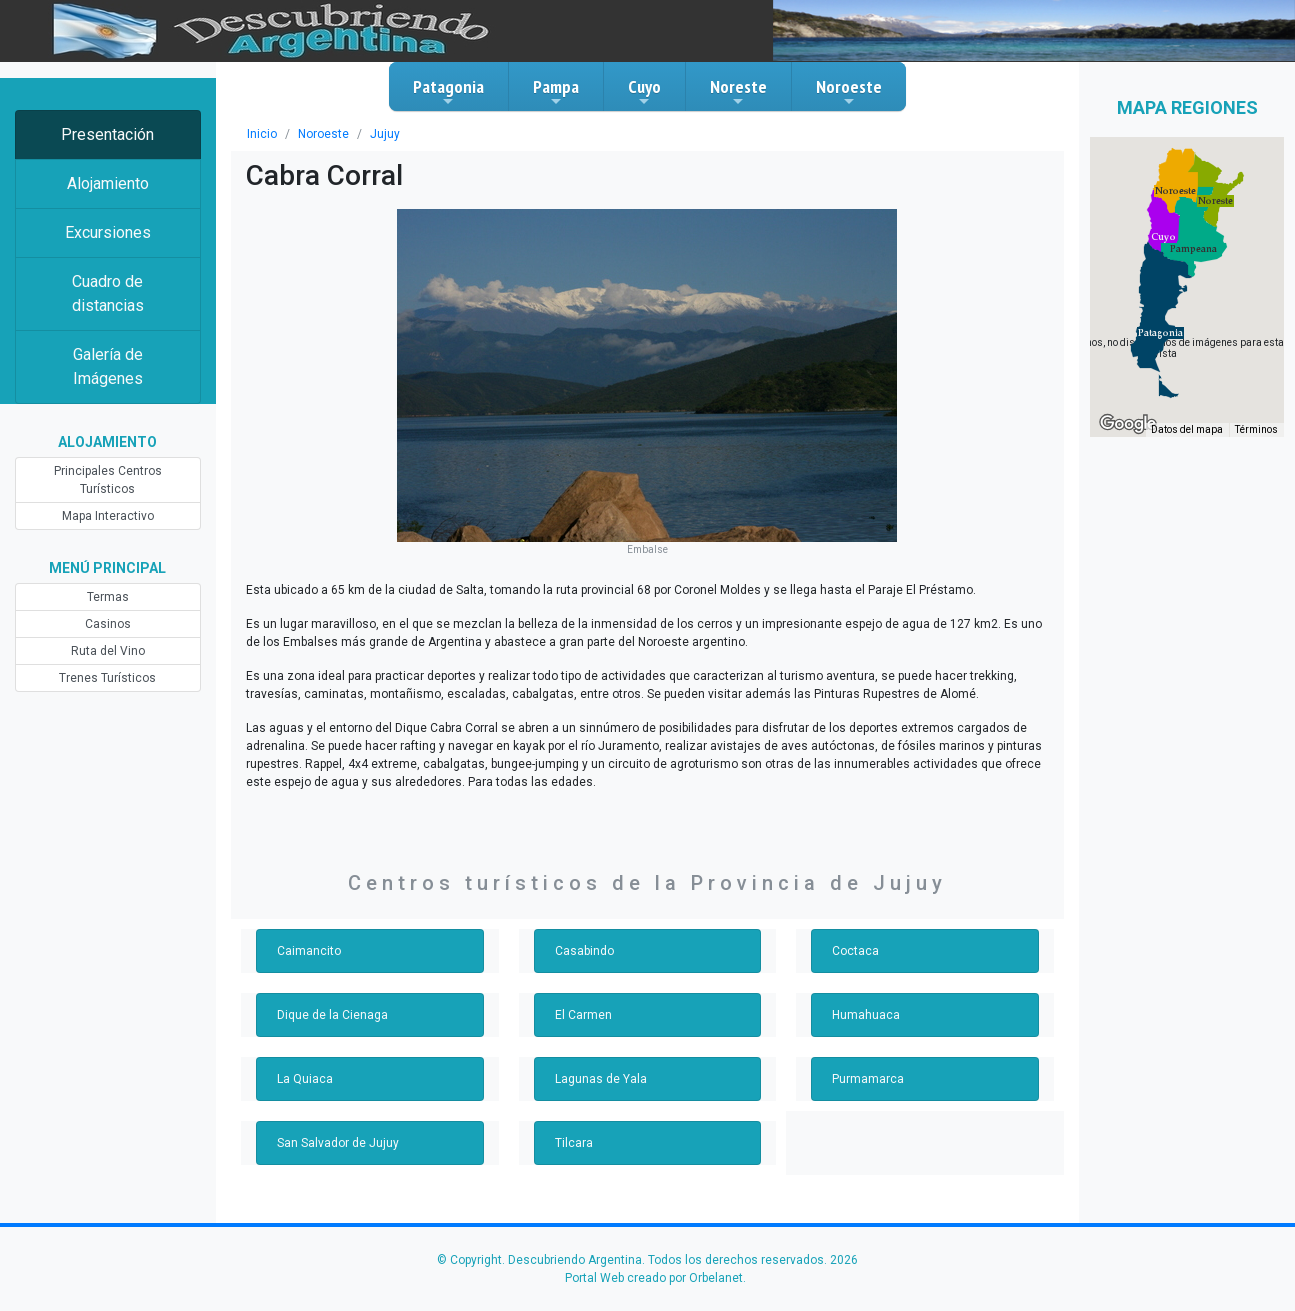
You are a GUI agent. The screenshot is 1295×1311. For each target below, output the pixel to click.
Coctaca (855, 951)
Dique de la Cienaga (332, 1015)
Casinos (108, 624)
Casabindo (584, 951)
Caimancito (309, 951)
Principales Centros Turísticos (108, 480)
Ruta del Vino (108, 651)
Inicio (262, 134)
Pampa (556, 92)
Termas (108, 597)
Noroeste (849, 92)
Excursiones (108, 232)
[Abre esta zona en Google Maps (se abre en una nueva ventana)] (1128, 424)
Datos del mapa (1187, 429)
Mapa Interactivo (108, 516)
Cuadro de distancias (108, 293)
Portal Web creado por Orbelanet (654, 1278)
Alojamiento (108, 183)
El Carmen (583, 1015)
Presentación (107, 134)
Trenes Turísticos (107, 678)
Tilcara (574, 1143)
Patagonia (448, 92)
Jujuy (385, 134)
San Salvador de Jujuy (338, 1143)
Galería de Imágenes (108, 366)
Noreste (738, 92)
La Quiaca (305, 1079)
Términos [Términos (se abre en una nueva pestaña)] (1256, 429)
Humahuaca (866, 1015)
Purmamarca (868, 1079)
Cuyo (644, 92)
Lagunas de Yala (601, 1079)
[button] (1160, 333)
